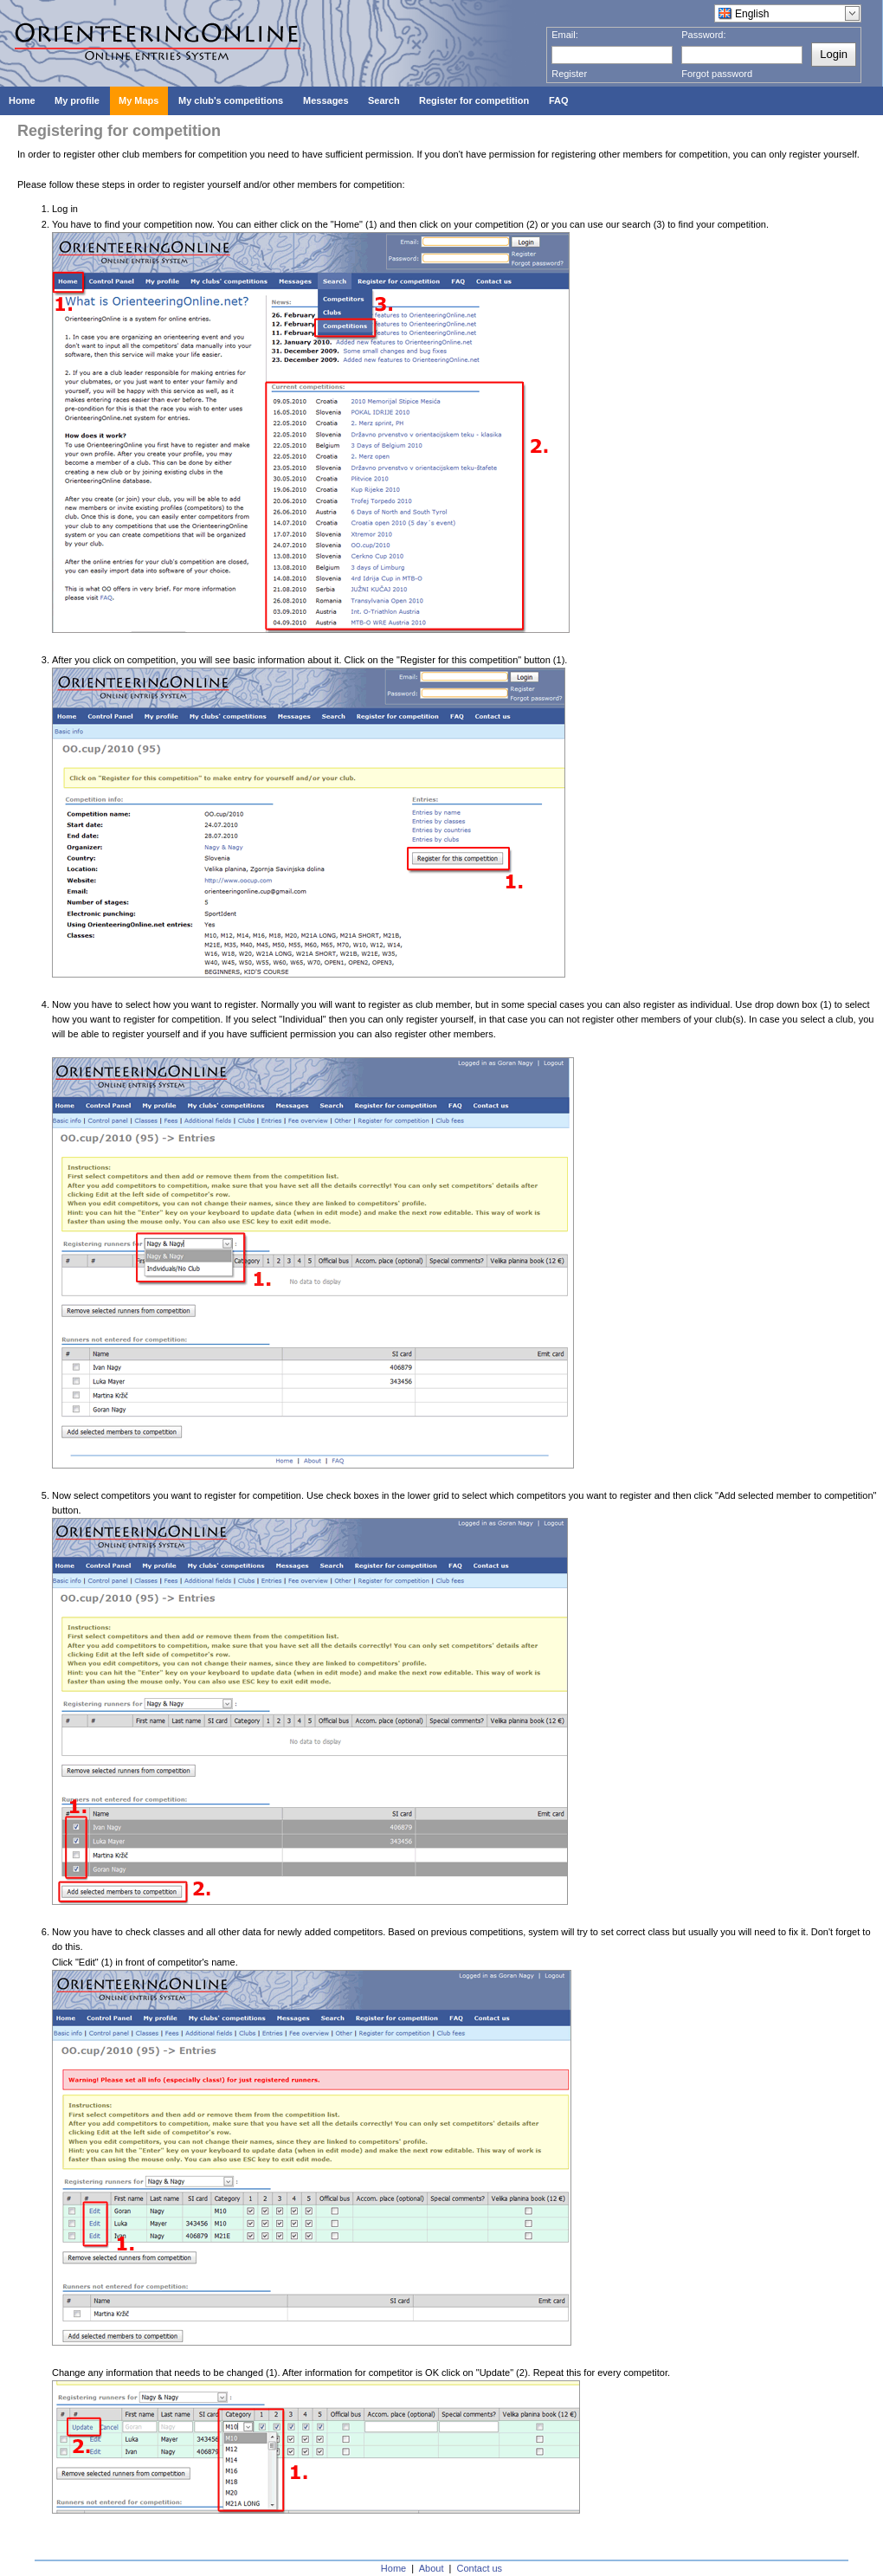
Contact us (480, 2568)
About (431, 2568)
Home (393, 2568)
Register (569, 73)
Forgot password (716, 73)
